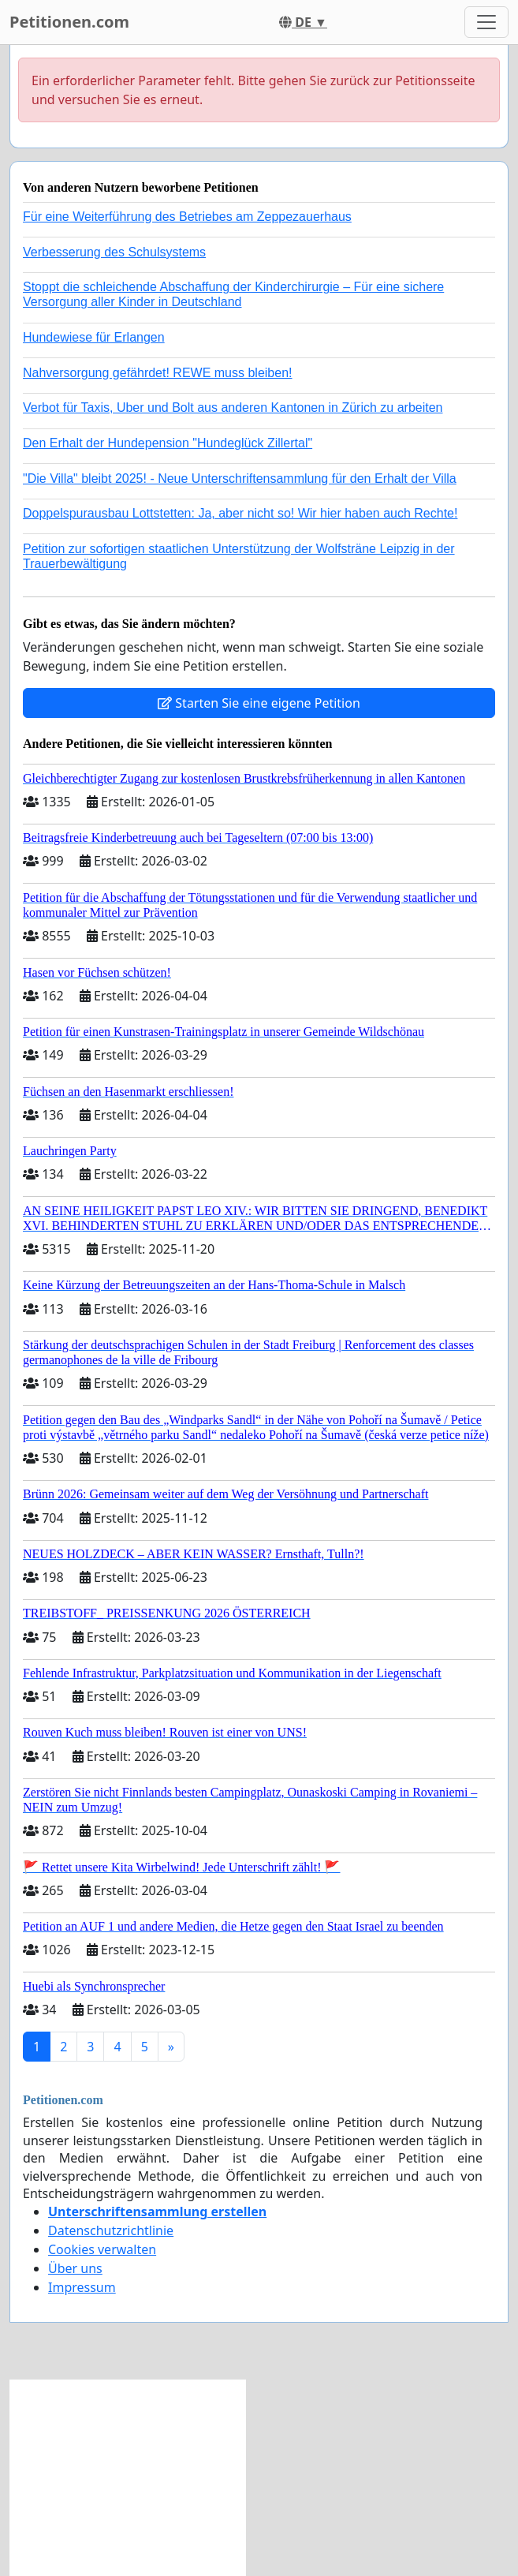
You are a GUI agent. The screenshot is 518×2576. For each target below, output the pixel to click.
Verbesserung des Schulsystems (114, 252)
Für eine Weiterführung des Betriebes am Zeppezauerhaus (187, 216)
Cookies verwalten (102, 2249)
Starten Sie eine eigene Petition (259, 703)
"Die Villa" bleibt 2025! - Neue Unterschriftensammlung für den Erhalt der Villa (240, 478)
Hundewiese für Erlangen (94, 337)
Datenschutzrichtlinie (110, 2230)
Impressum (82, 2287)
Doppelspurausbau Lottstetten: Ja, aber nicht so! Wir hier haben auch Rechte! (240, 513)
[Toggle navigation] (486, 22)
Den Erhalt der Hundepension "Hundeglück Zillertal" (167, 443)
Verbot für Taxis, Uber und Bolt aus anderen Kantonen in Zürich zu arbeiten (232, 407)
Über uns (75, 2268)
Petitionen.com (69, 21)
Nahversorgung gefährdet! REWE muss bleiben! (158, 372)
